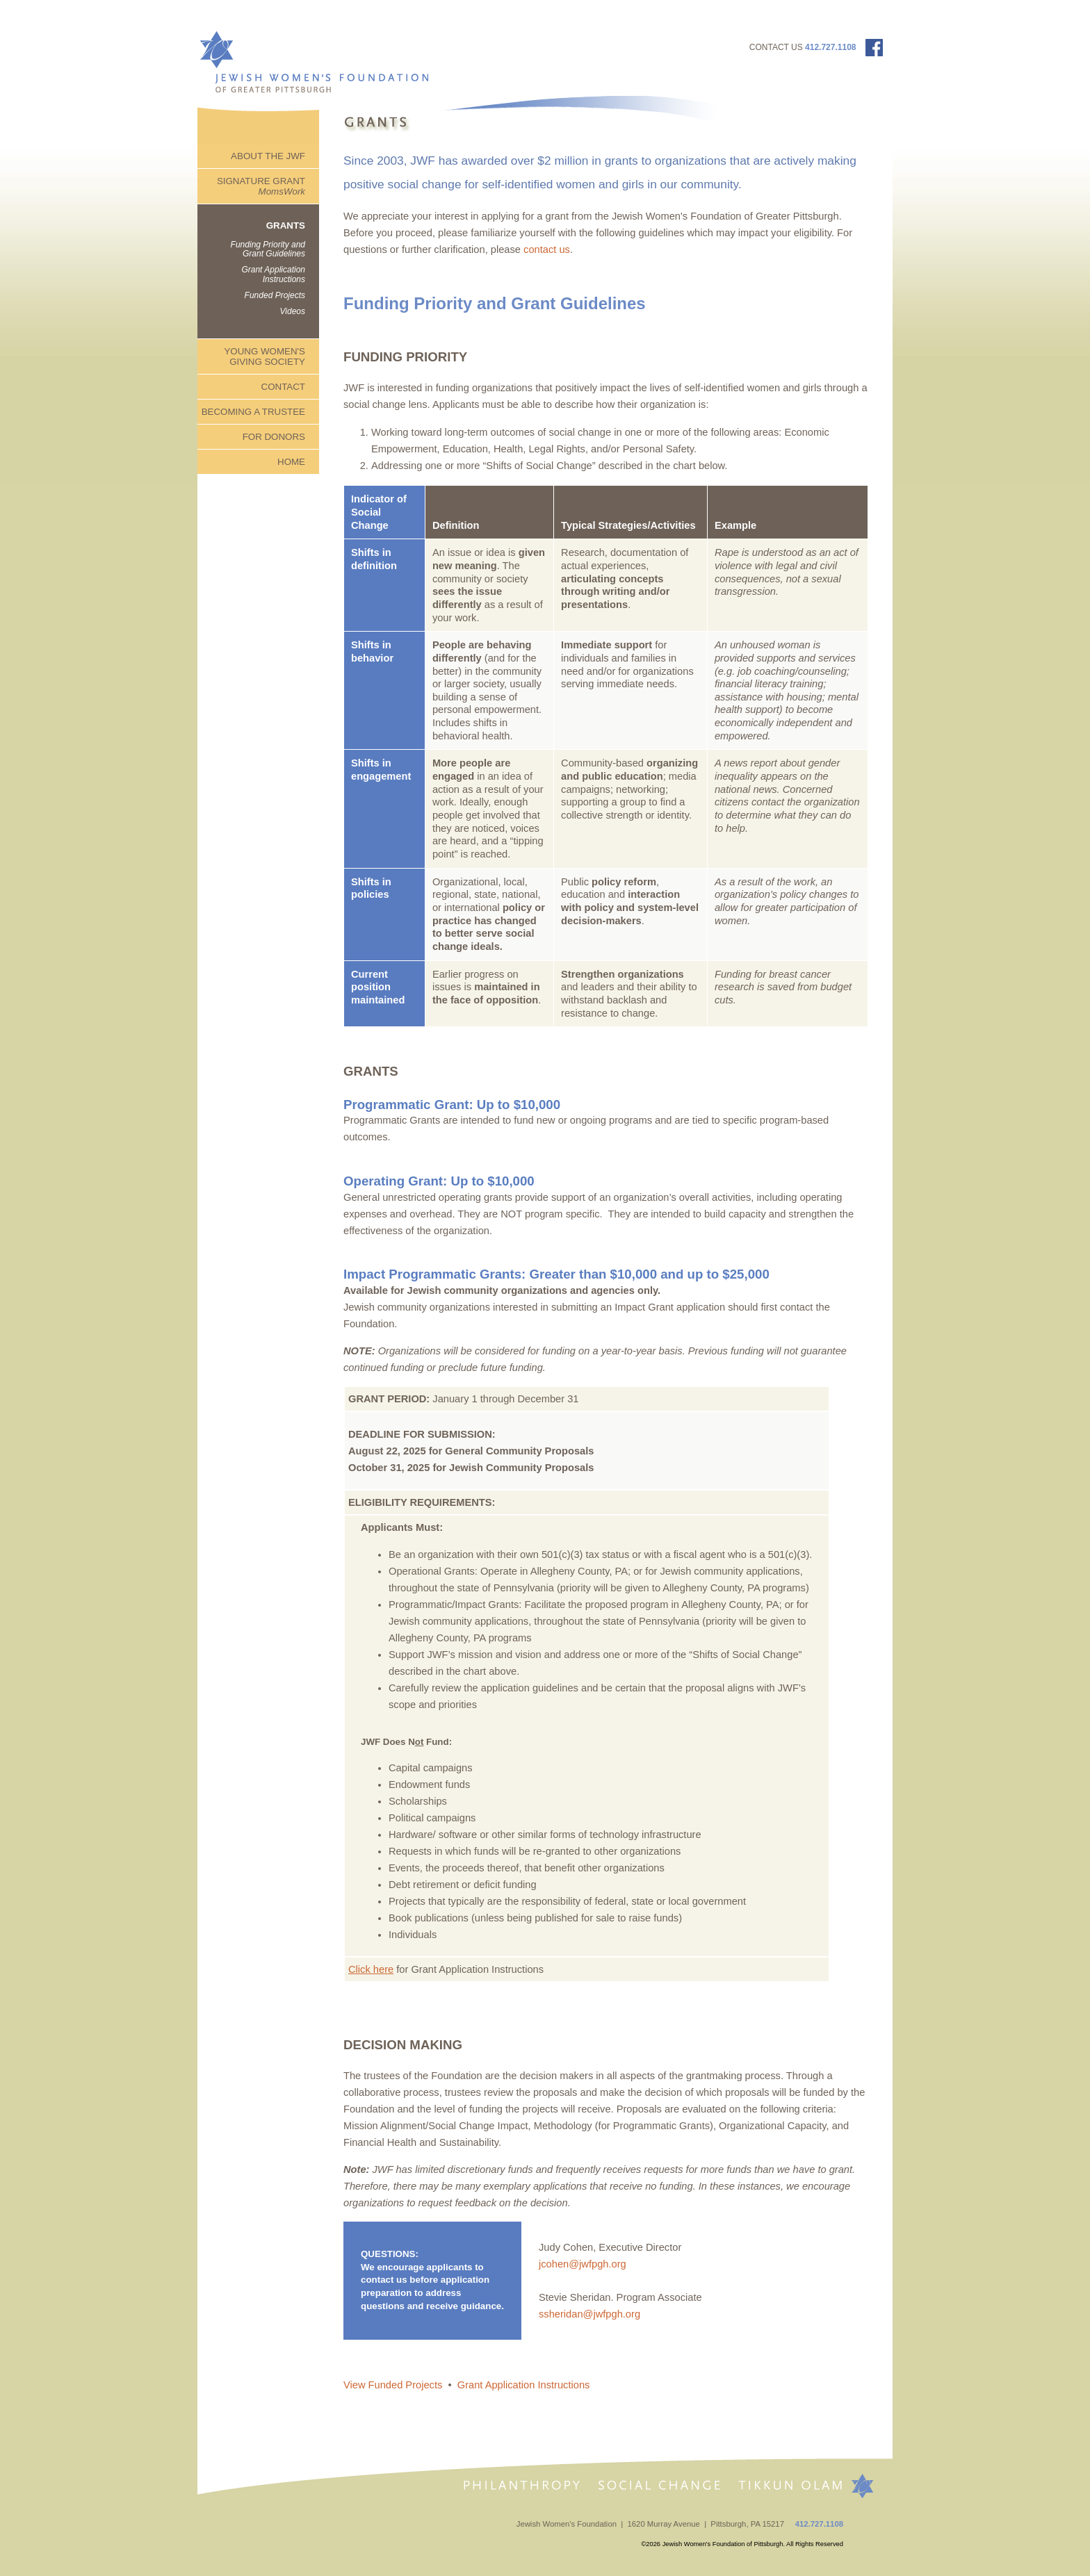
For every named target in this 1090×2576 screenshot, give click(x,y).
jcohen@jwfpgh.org (584, 2264)
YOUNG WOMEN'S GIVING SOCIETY (264, 356)
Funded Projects (275, 295)
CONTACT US (776, 47)
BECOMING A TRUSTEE (253, 412)
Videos (292, 311)
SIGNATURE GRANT (261, 186)
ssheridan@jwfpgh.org (589, 2314)
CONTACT (283, 387)
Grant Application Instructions (273, 274)
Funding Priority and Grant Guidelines (268, 249)
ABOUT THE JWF (268, 156)
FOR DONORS (274, 437)
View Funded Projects (392, 2384)
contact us (546, 249)
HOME (291, 462)
